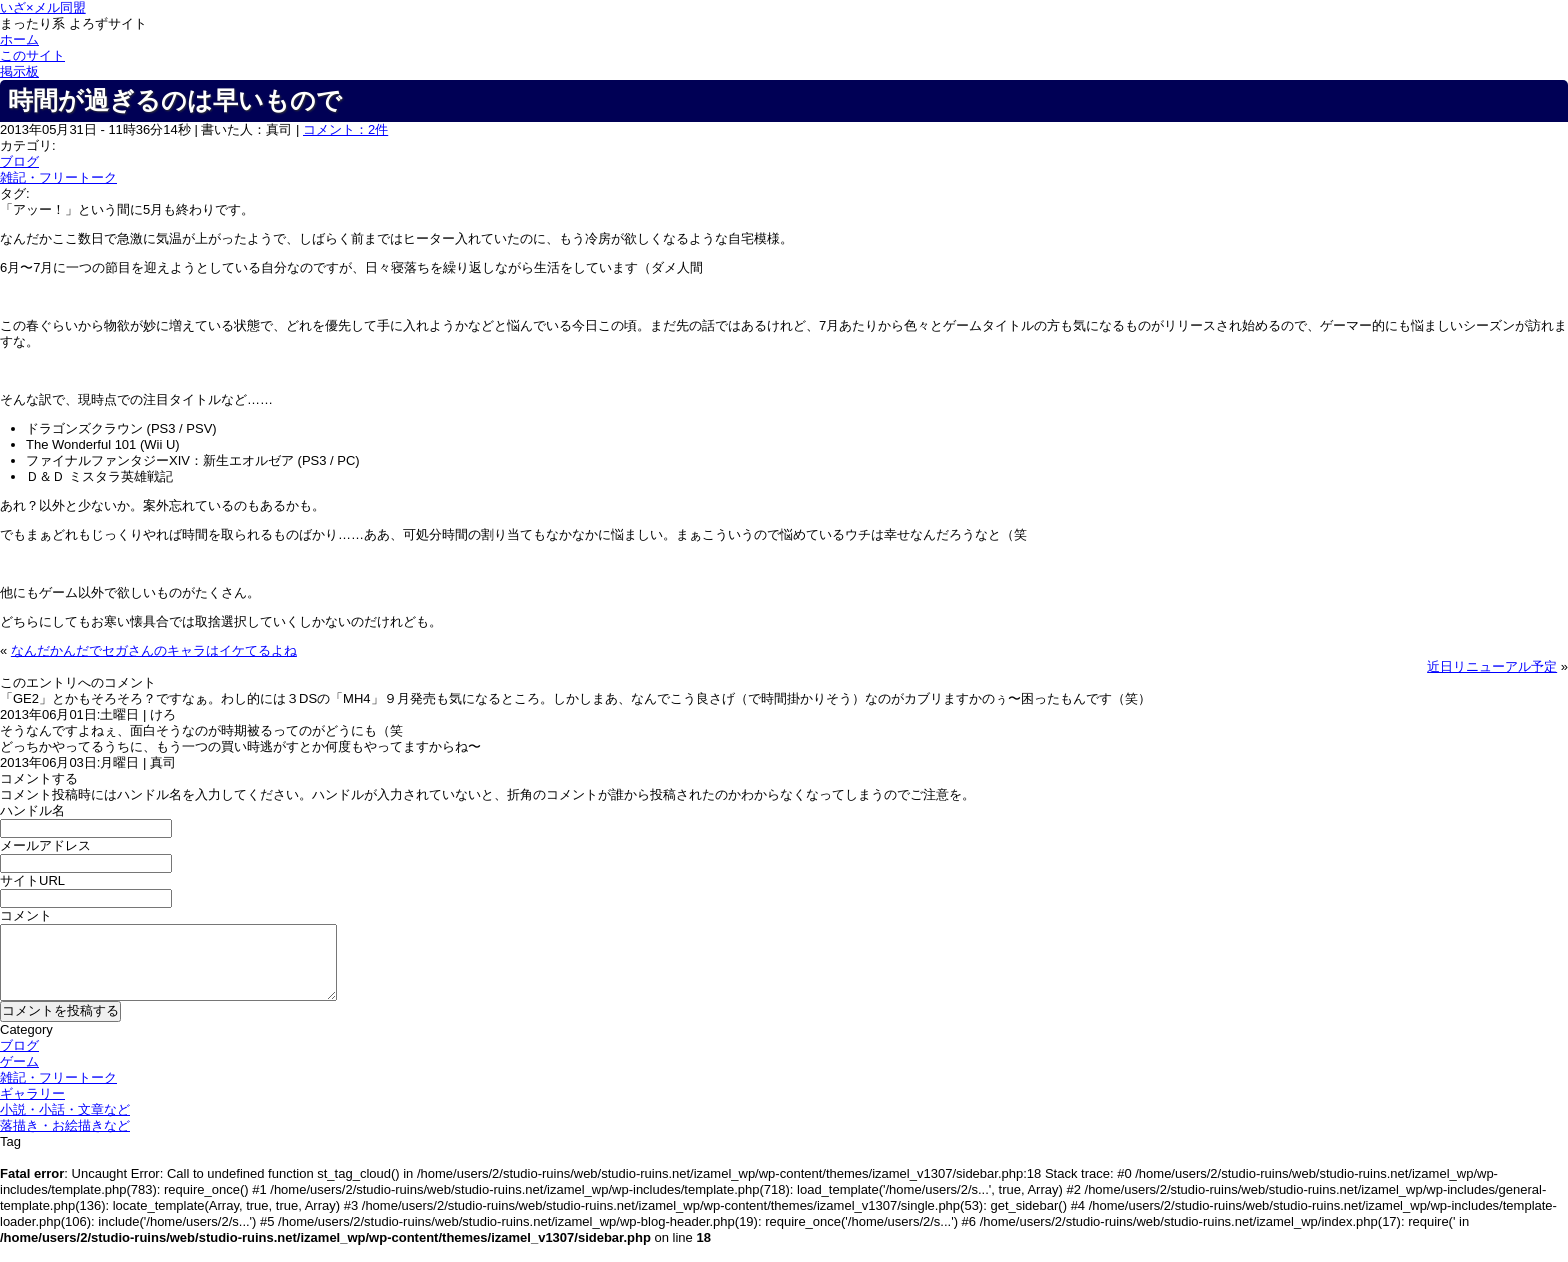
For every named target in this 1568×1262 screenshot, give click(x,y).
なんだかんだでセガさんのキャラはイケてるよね (154, 650)
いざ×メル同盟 (43, 7)
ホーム (19, 39)
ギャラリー (32, 1093)
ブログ (19, 161)
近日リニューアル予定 (1492, 666)
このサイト (32, 55)
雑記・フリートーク (58, 177)
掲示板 (19, 71)
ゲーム (19, 1061)
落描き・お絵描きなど (65, 1125)
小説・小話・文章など (65, 1109)
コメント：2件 (345, 129)
